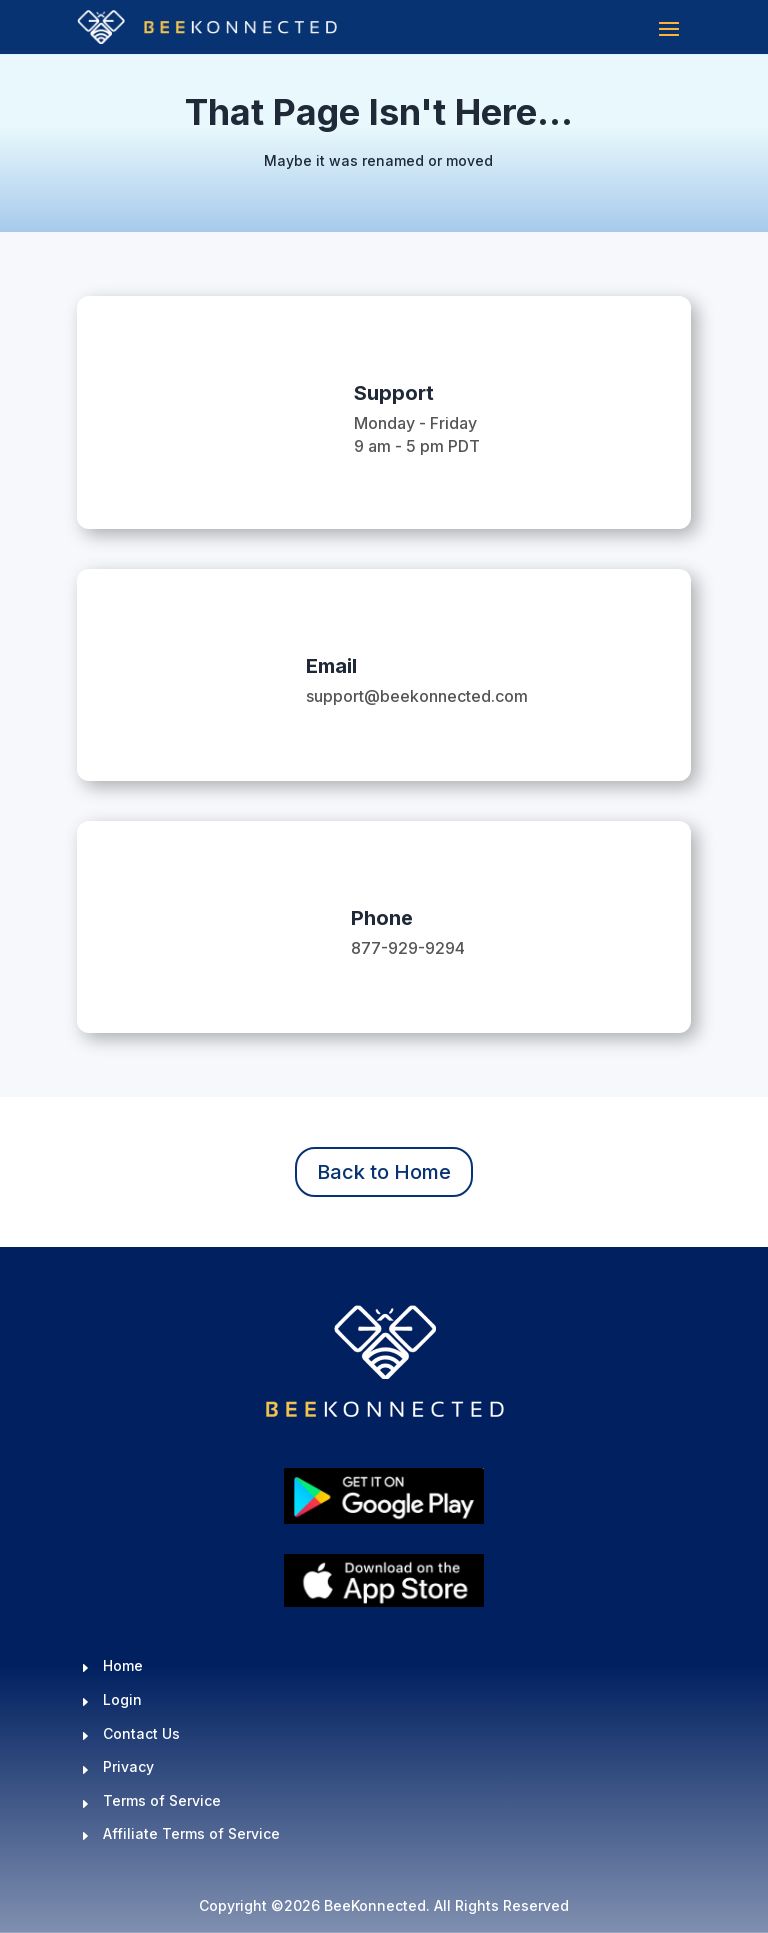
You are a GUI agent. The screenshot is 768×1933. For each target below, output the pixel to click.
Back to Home (384, 1172)
